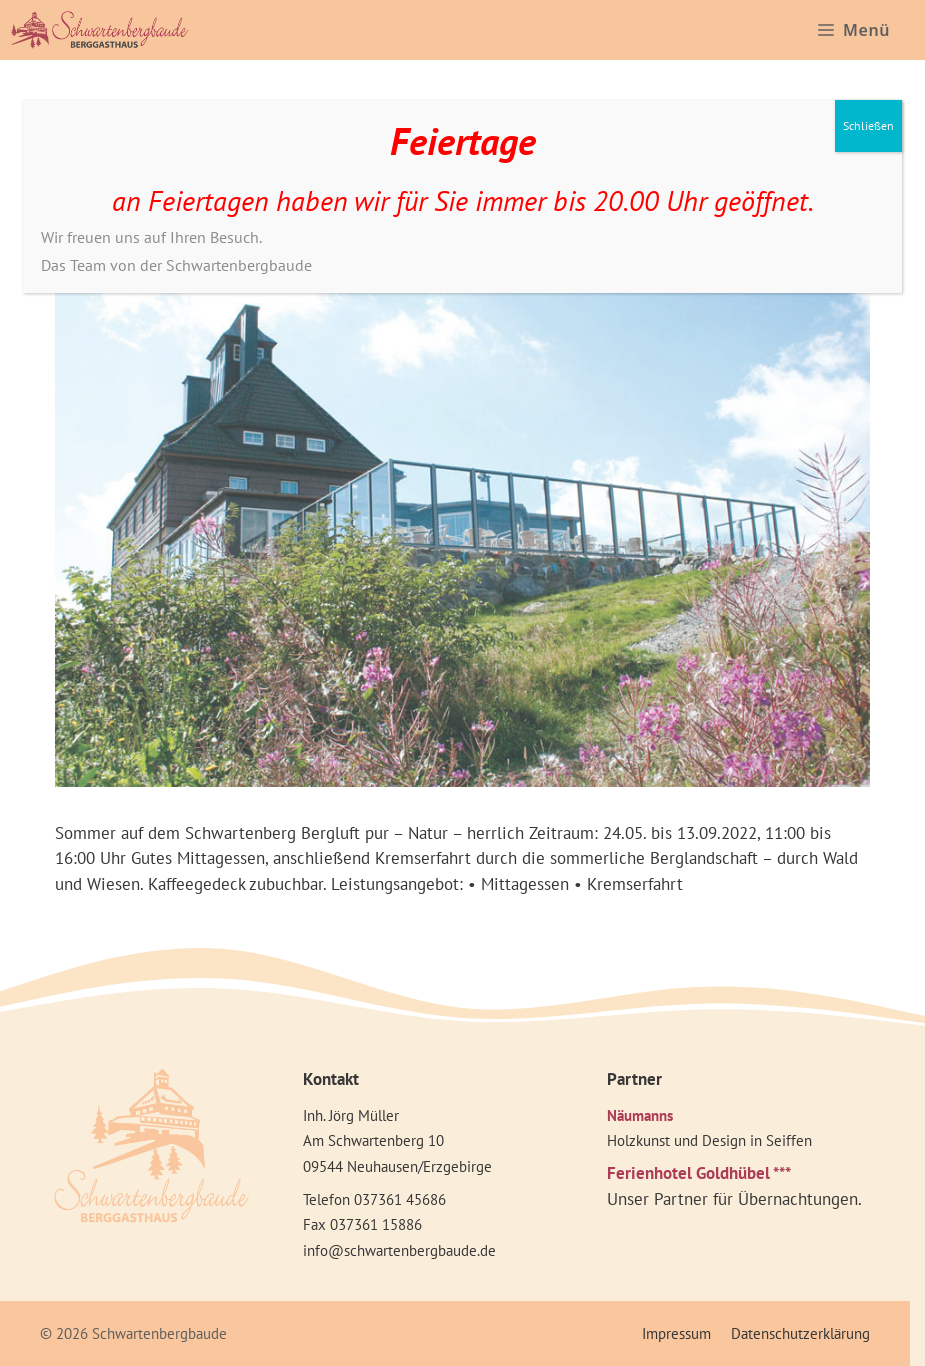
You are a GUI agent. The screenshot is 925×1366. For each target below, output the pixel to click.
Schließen (868, 125)
